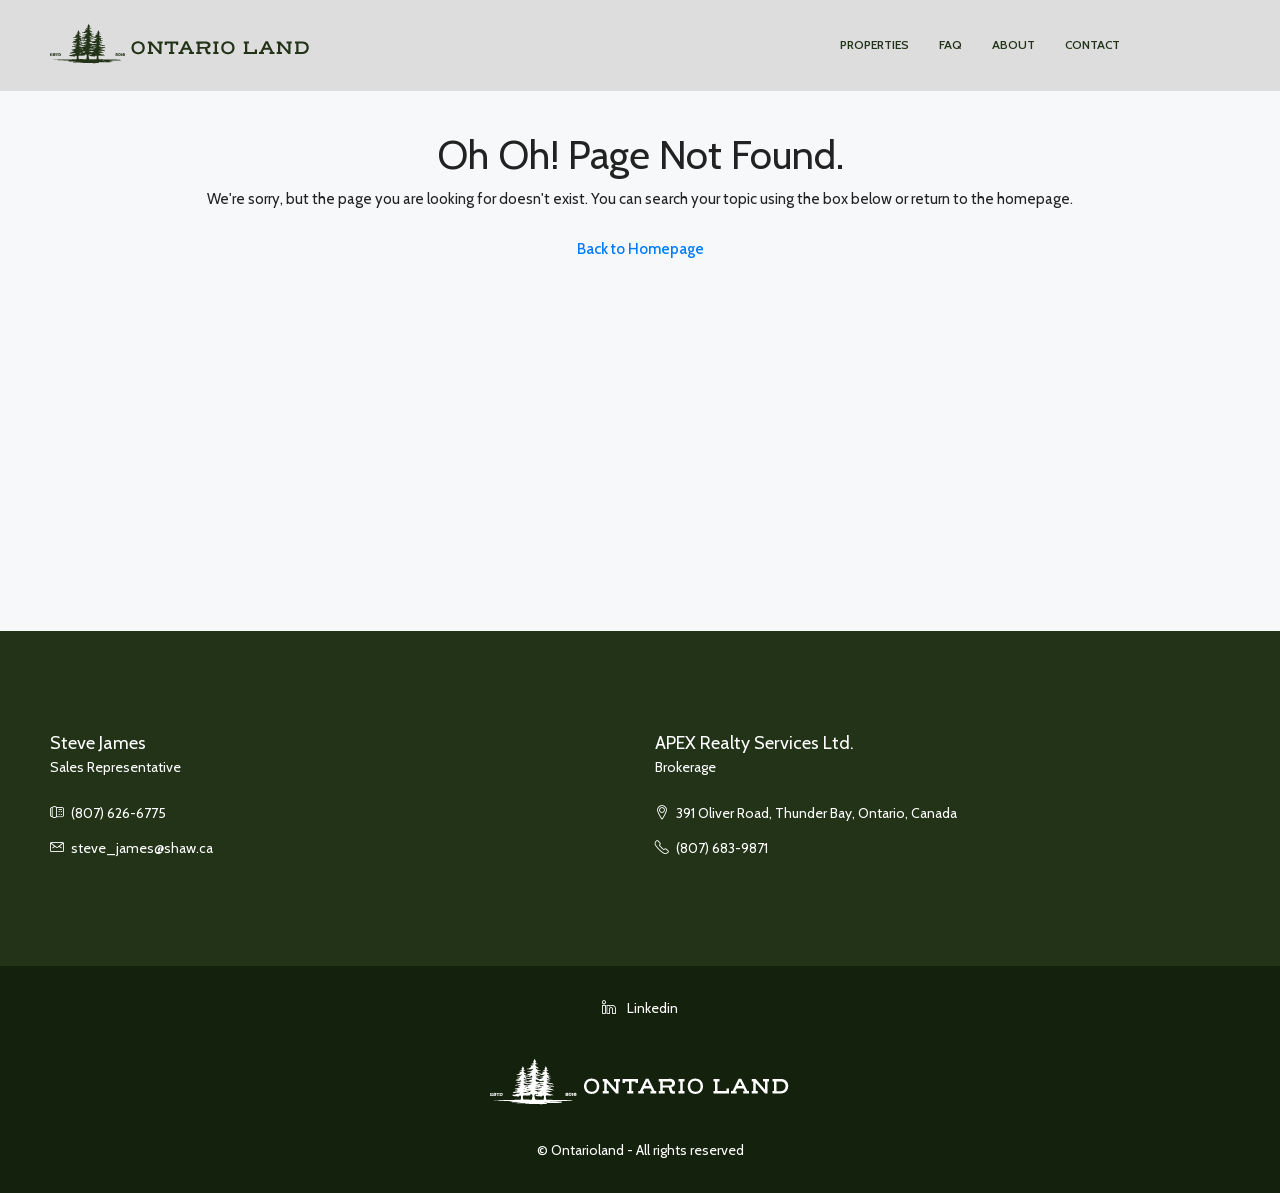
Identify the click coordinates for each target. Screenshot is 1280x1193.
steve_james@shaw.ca (142, 848)
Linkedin (640, 1008)
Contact (1092, 44)
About (1013, 44)
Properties (874, 44)
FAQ (950, 44)
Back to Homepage (640, 249)
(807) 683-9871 (722, 848)
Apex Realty (1175, 45)
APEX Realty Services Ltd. (754, 743)
